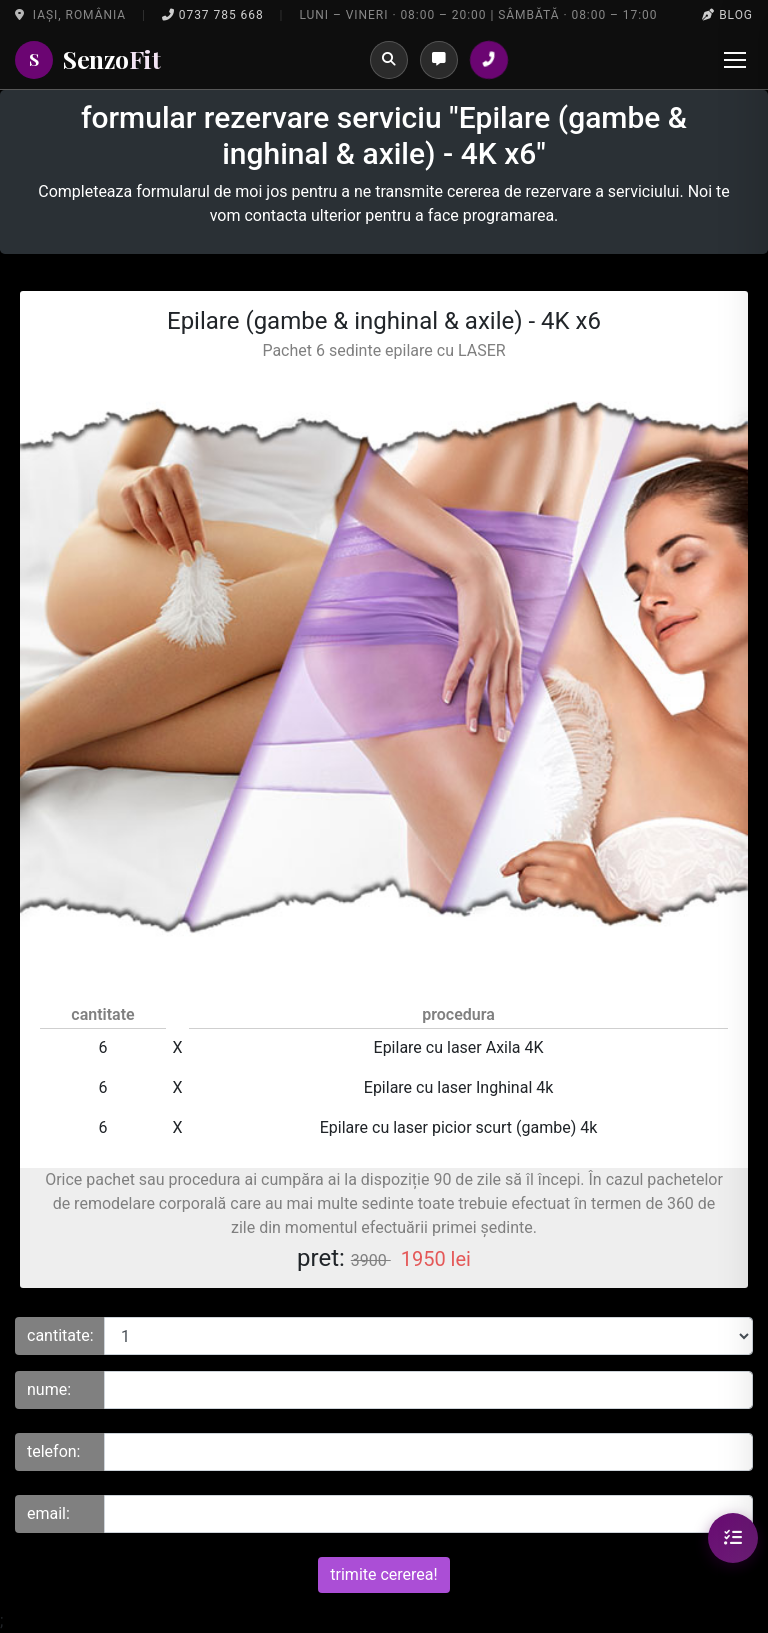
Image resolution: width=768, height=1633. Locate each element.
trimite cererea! (383, 1574)
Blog (727, 15)
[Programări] (439, 60)
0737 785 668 (213, 15)
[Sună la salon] (489, 60)
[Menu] (735, 60)
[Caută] (389, 60)
